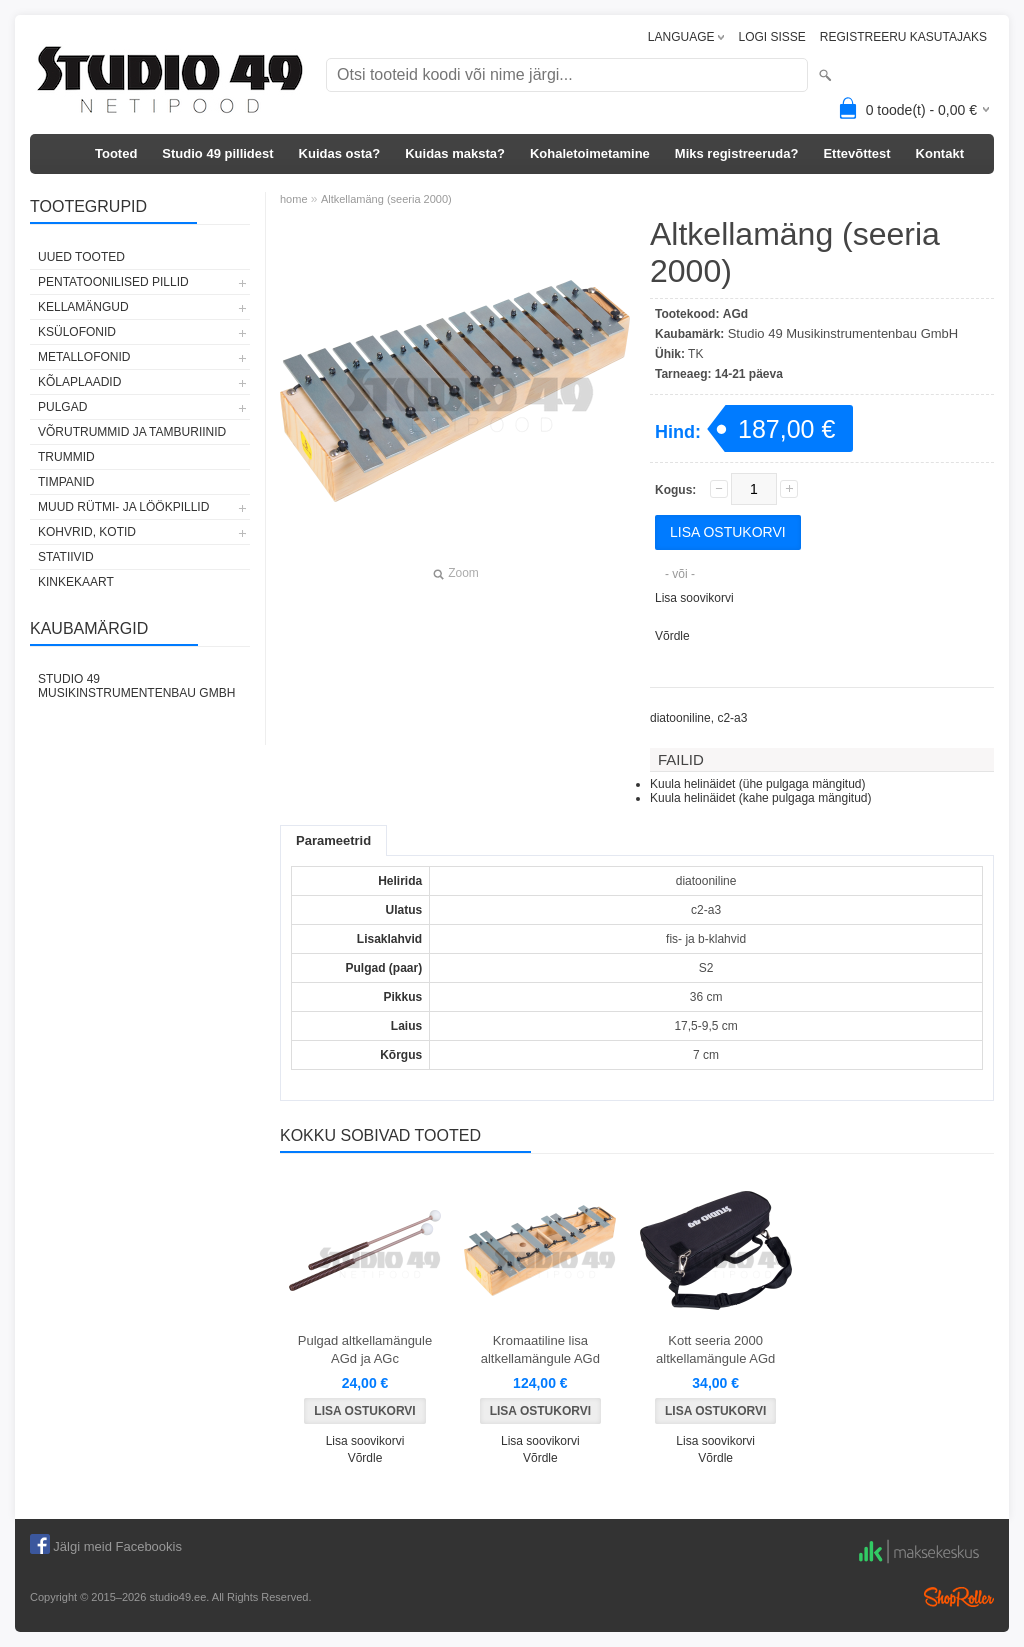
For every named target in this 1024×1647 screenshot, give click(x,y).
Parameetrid (333, 840)
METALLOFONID (84, 357)
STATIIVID (66, 557)
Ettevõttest (856, 153)
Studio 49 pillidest (217, 153)
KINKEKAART (76, 582)
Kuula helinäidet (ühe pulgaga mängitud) (758, 784)
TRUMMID (66, 457)
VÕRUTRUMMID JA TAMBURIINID (132, 432)
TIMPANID (66, 482)
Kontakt (940, 153)
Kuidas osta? (340, 153)
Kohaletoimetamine (590, 153)
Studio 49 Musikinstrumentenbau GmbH (136, 686)
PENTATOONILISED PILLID (113, 282)
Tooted (116, 153)
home (294, 199)
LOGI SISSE (771, 37)
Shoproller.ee (959, 1597)
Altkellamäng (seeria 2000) (386, 199)
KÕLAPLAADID (79, 382)
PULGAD (62, 407)
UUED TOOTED (81, 257)
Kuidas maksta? (455, 153)
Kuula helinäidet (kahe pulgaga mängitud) (761, 798)
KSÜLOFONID (77, 332)
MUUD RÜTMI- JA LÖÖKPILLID (123, 507)
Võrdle (672, 636)
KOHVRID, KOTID (87, 532)
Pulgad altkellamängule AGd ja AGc (365, 1349)
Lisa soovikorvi (694, 598)
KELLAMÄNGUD (83, 307)
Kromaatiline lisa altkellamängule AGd (540, 1349)
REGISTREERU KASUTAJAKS (903, 37)
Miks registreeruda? (737, 153)
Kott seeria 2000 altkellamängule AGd (715, 1349)
